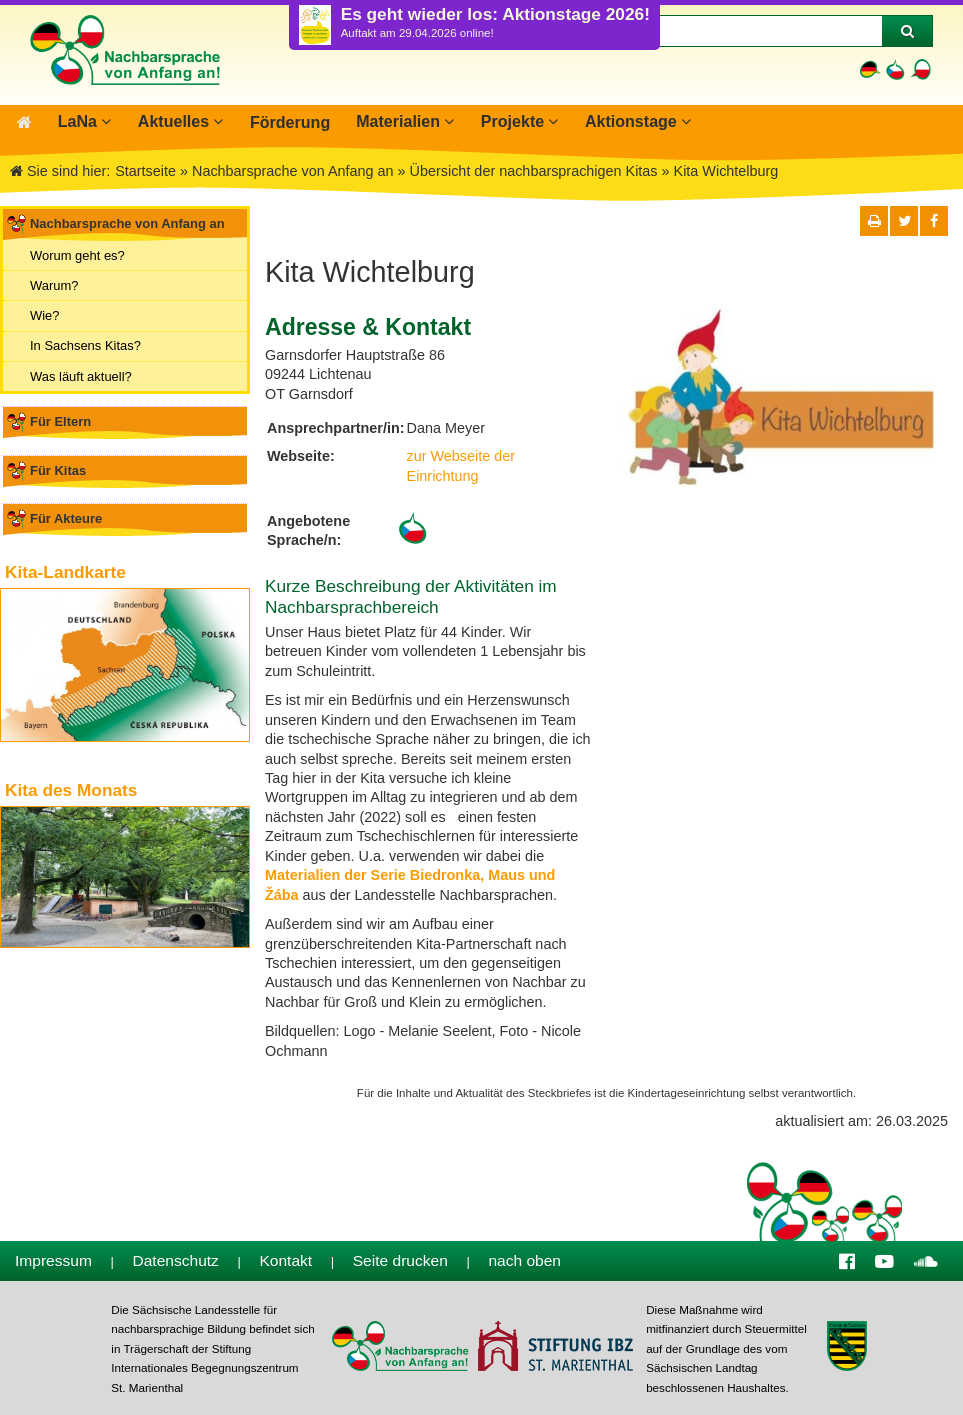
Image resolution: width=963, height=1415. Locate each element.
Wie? (45, 314)
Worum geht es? (77, 254)
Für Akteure (66, 517)
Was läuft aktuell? (81, 374)
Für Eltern (60, 420)
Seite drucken (400, 1259)
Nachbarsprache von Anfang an (127, 222)
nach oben (524, 1259)
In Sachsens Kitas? (85, 344)
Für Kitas (58, 469)
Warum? (54, 284)
